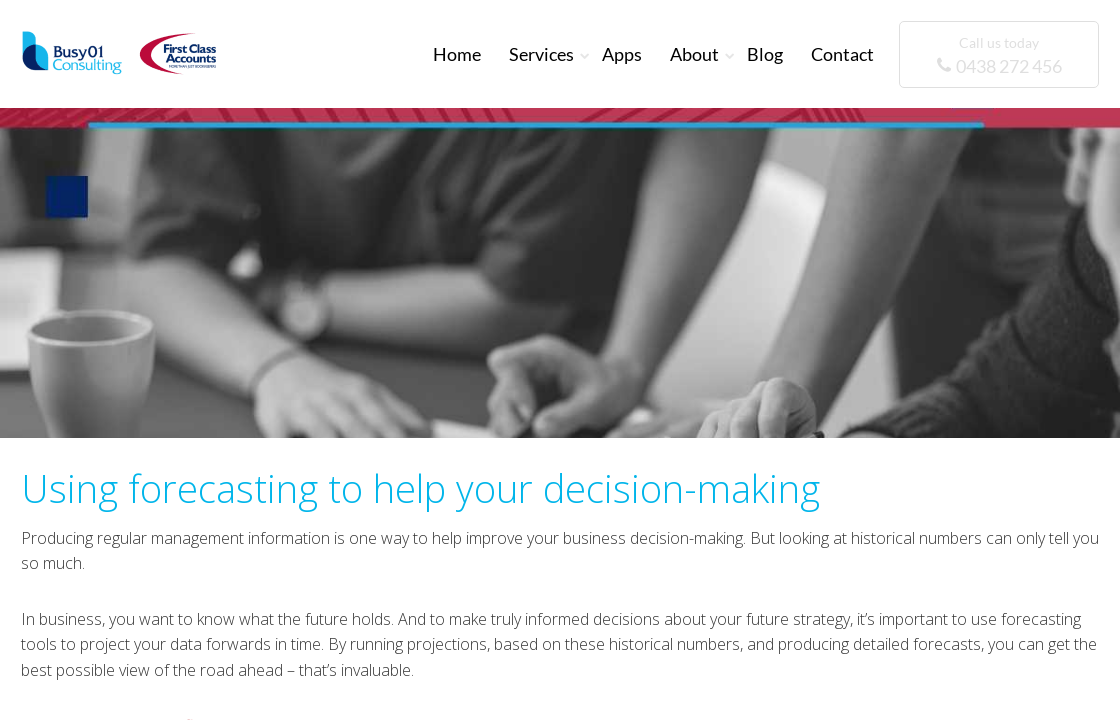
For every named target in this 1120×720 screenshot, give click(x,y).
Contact (842, 54)
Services (541, 54)
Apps (622, 54)
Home (457, 54)
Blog (765, 54)
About (694, 54)
